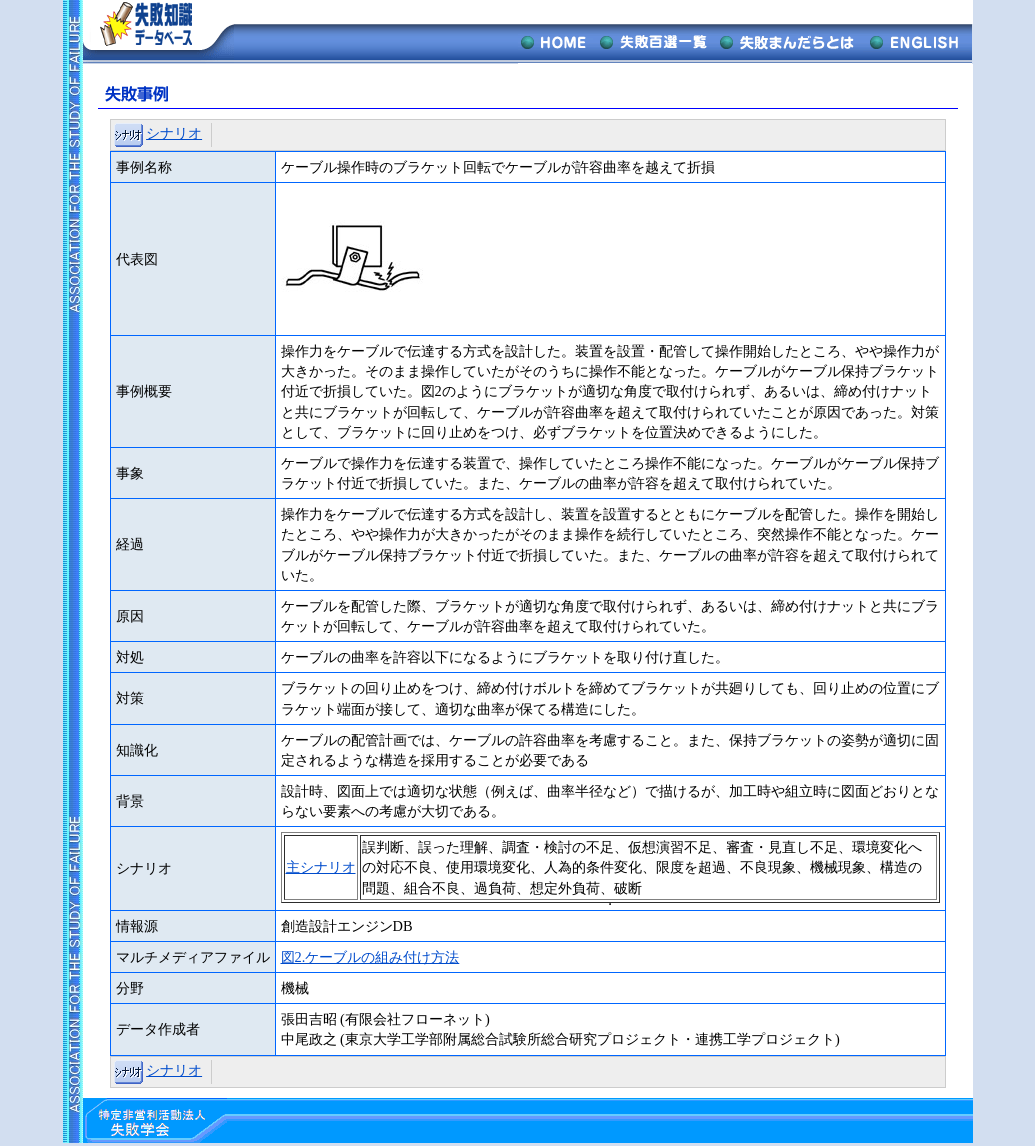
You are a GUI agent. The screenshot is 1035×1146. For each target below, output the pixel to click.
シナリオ (174, 133)
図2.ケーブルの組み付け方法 (370, 957)
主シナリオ (321, 867)
